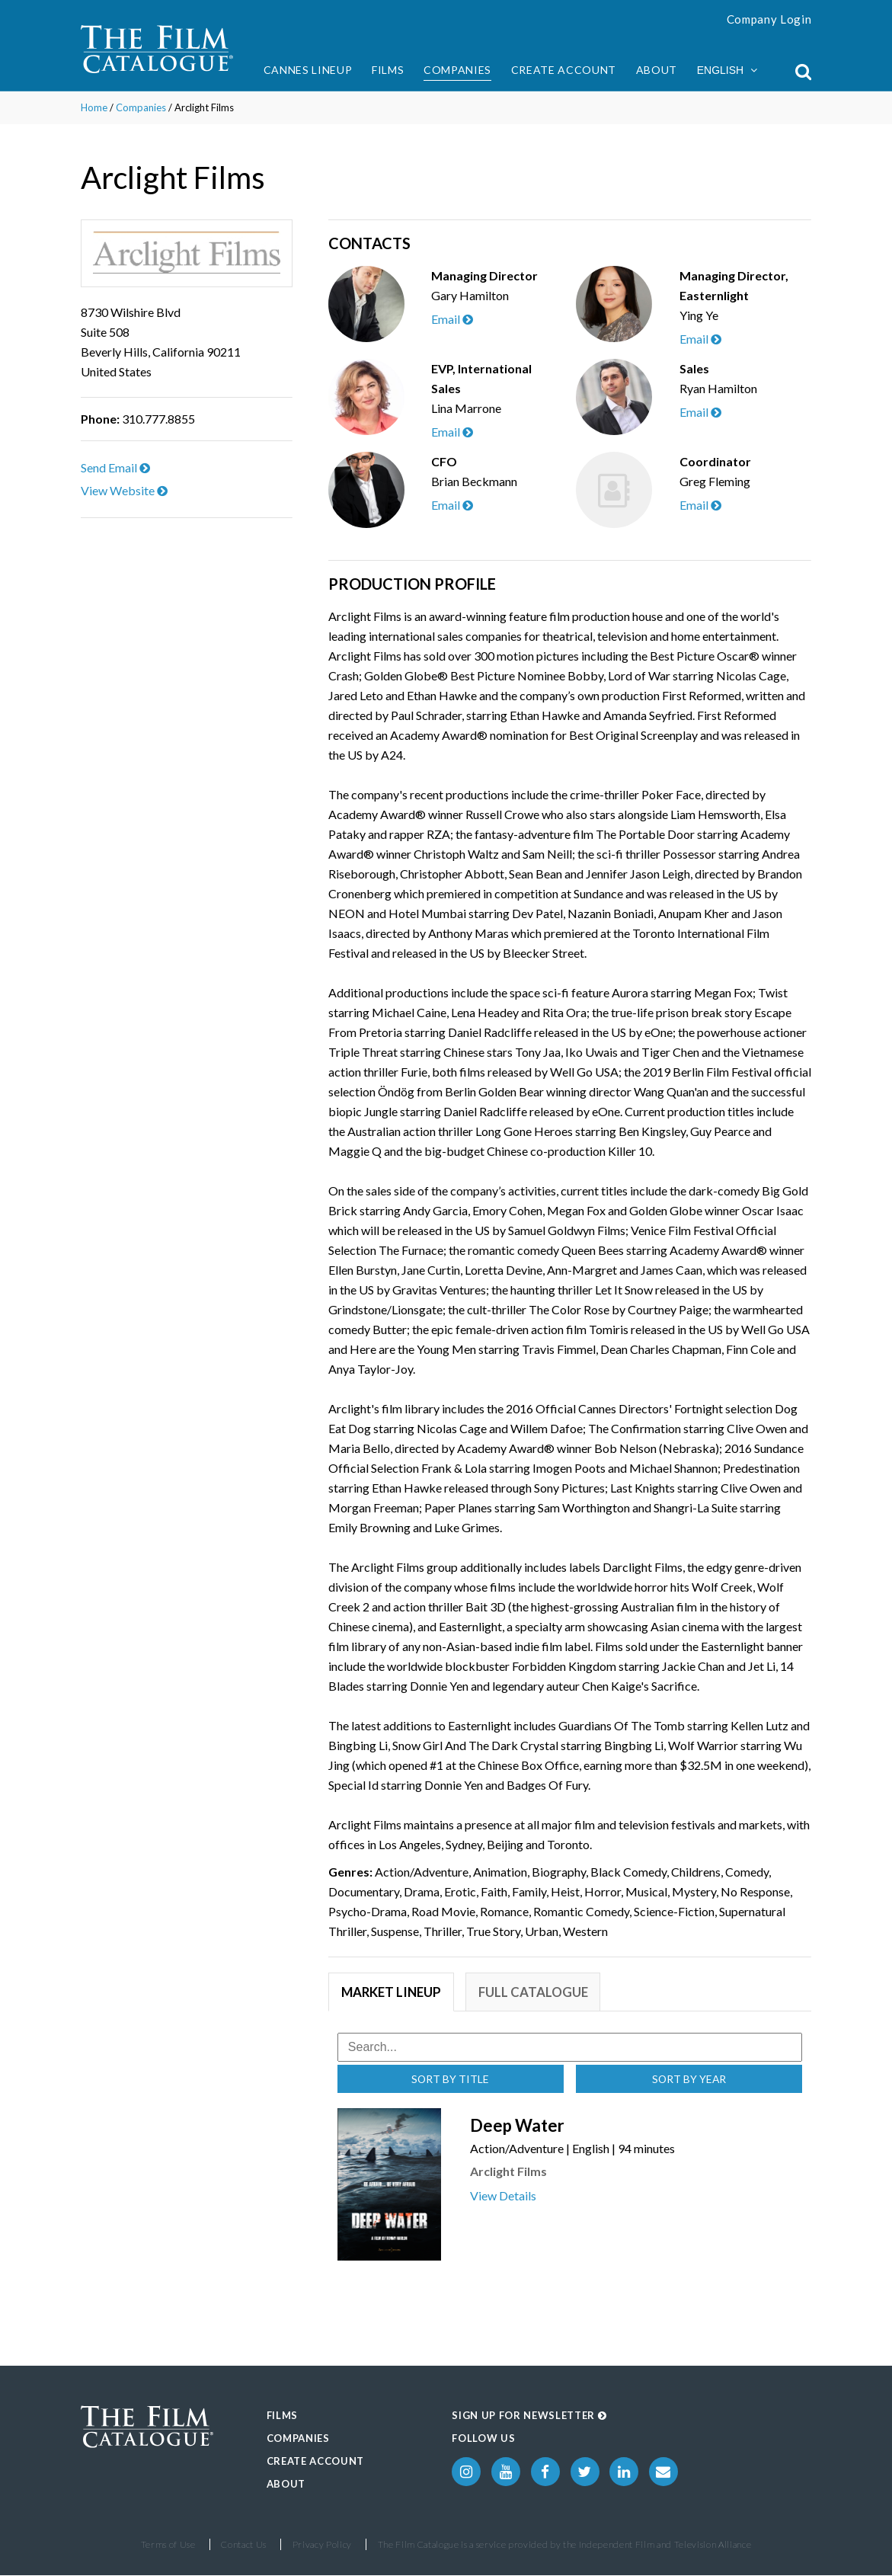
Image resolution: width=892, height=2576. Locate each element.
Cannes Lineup (308, 69)
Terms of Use (168, 2545)
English (727, 70)
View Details (503, 2196)
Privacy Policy (322, 2545)
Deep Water (517, 2126)
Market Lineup (392, 1992)
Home (94, 107)
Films (388, 69)
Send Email (115, 467)
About (656, 69)
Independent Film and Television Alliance (665, 2545)
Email (452, 319)
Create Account (563, 69)
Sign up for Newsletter (529, 2416)
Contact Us (244, 2545)
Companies (457, 69)
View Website (124, 490)
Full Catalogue (536, 1992)
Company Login (769, 19)
